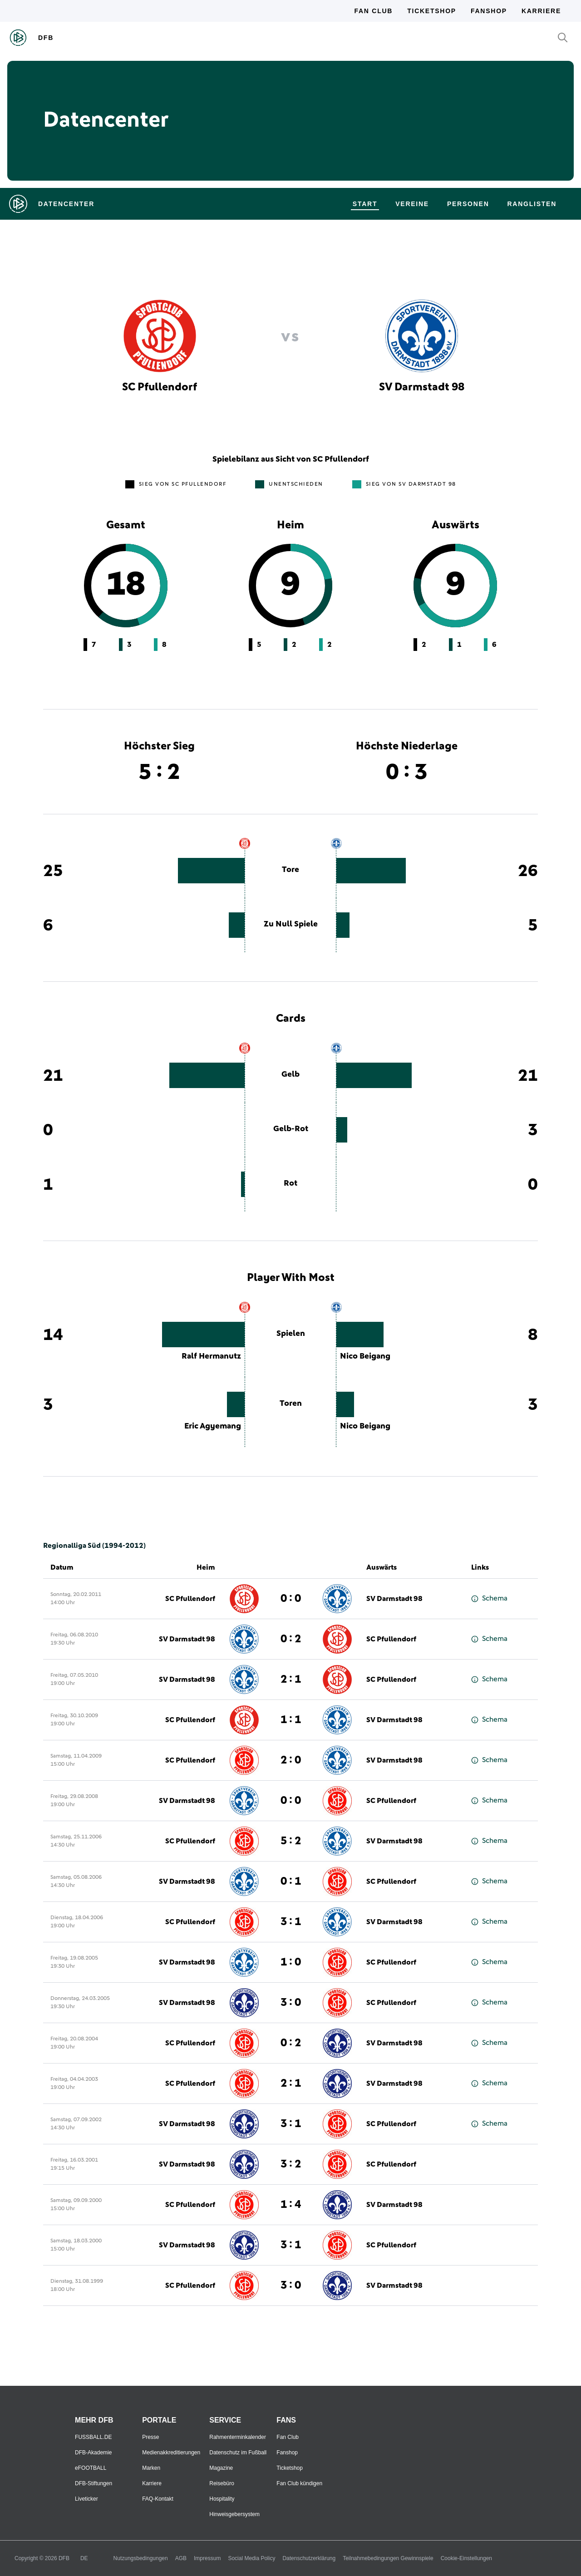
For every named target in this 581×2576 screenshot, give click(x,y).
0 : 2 (291, 1639)
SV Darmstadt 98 (394, 1598)
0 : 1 (291, 1881)
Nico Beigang (365, 1356)
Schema (489, 1598)
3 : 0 (291, 2002)
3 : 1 (291, 1921)
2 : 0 (291, 1760)
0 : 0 (291, 1598)
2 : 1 (291, 1679)
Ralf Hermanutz (211, 1356)
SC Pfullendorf (190, 1598)
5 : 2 (291, 1841)
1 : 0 (291, 1962)
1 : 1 (291, 1719)
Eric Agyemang (212, 1426)
